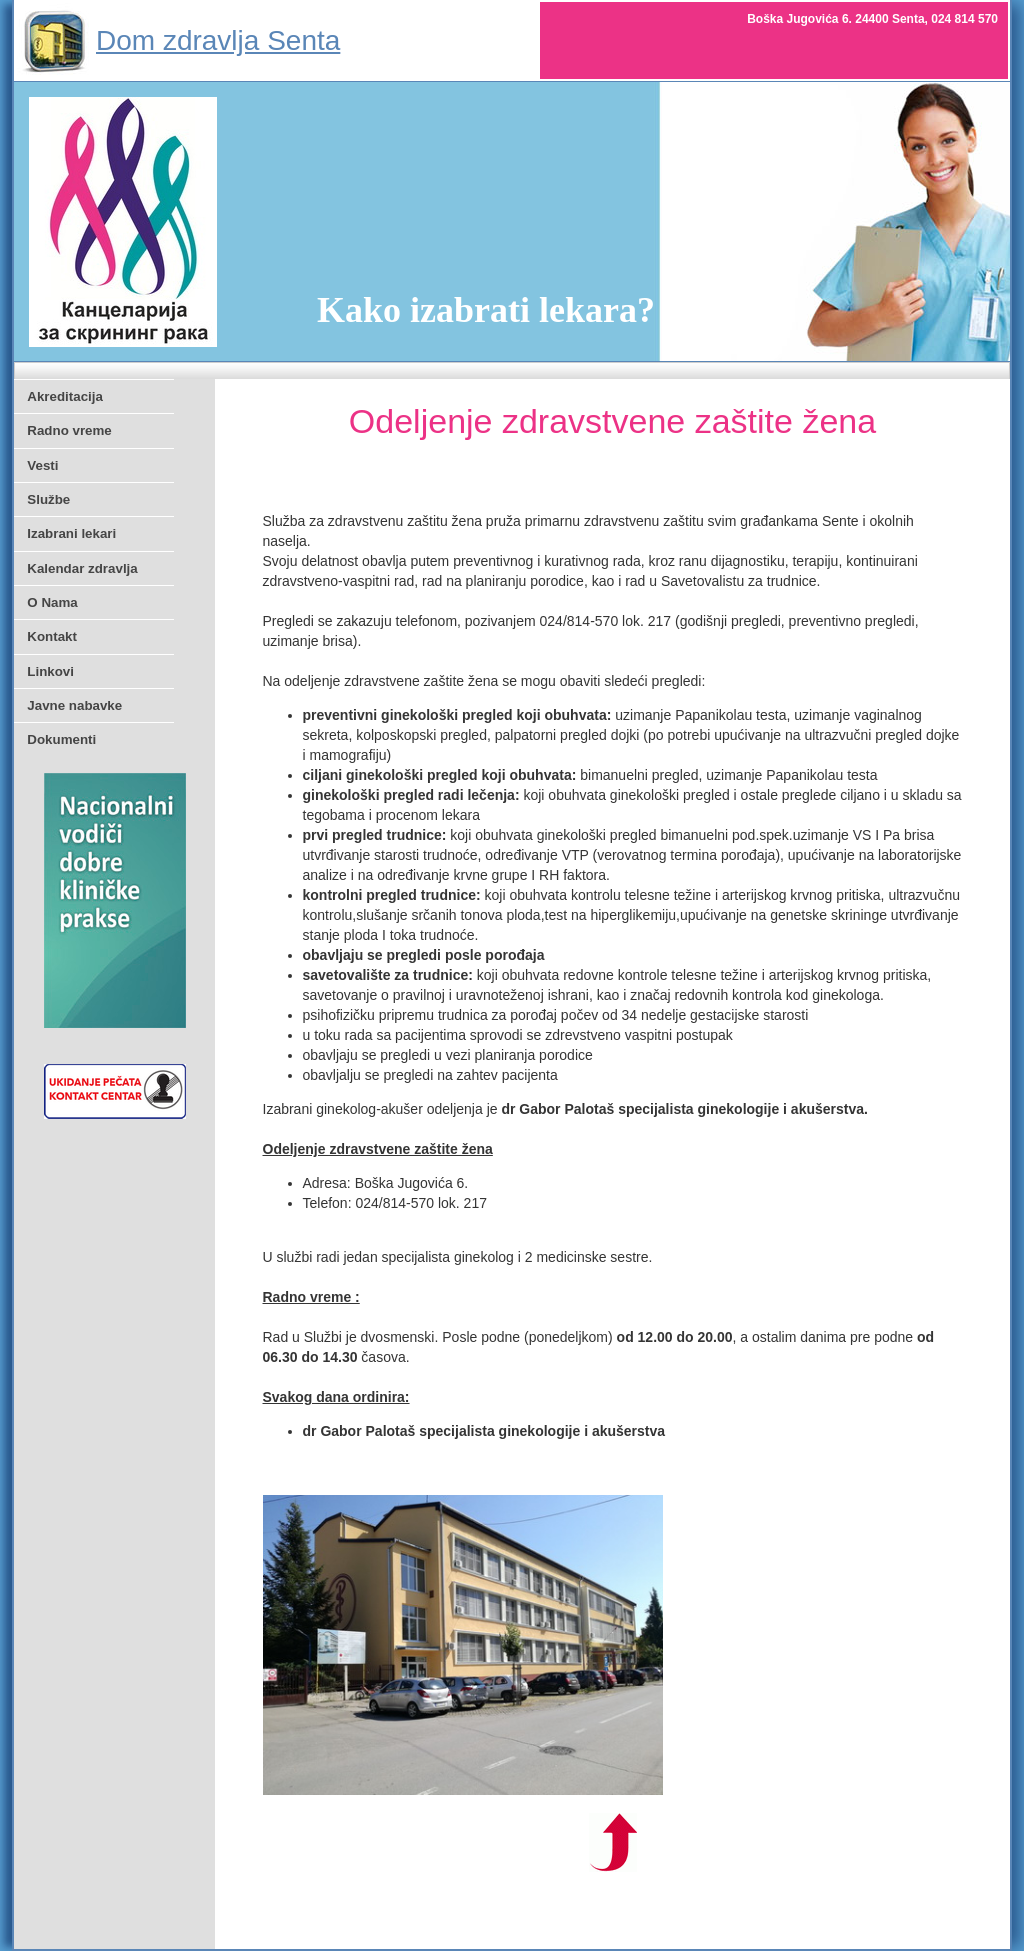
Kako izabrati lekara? (486, 310)
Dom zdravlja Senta (218, 40)
